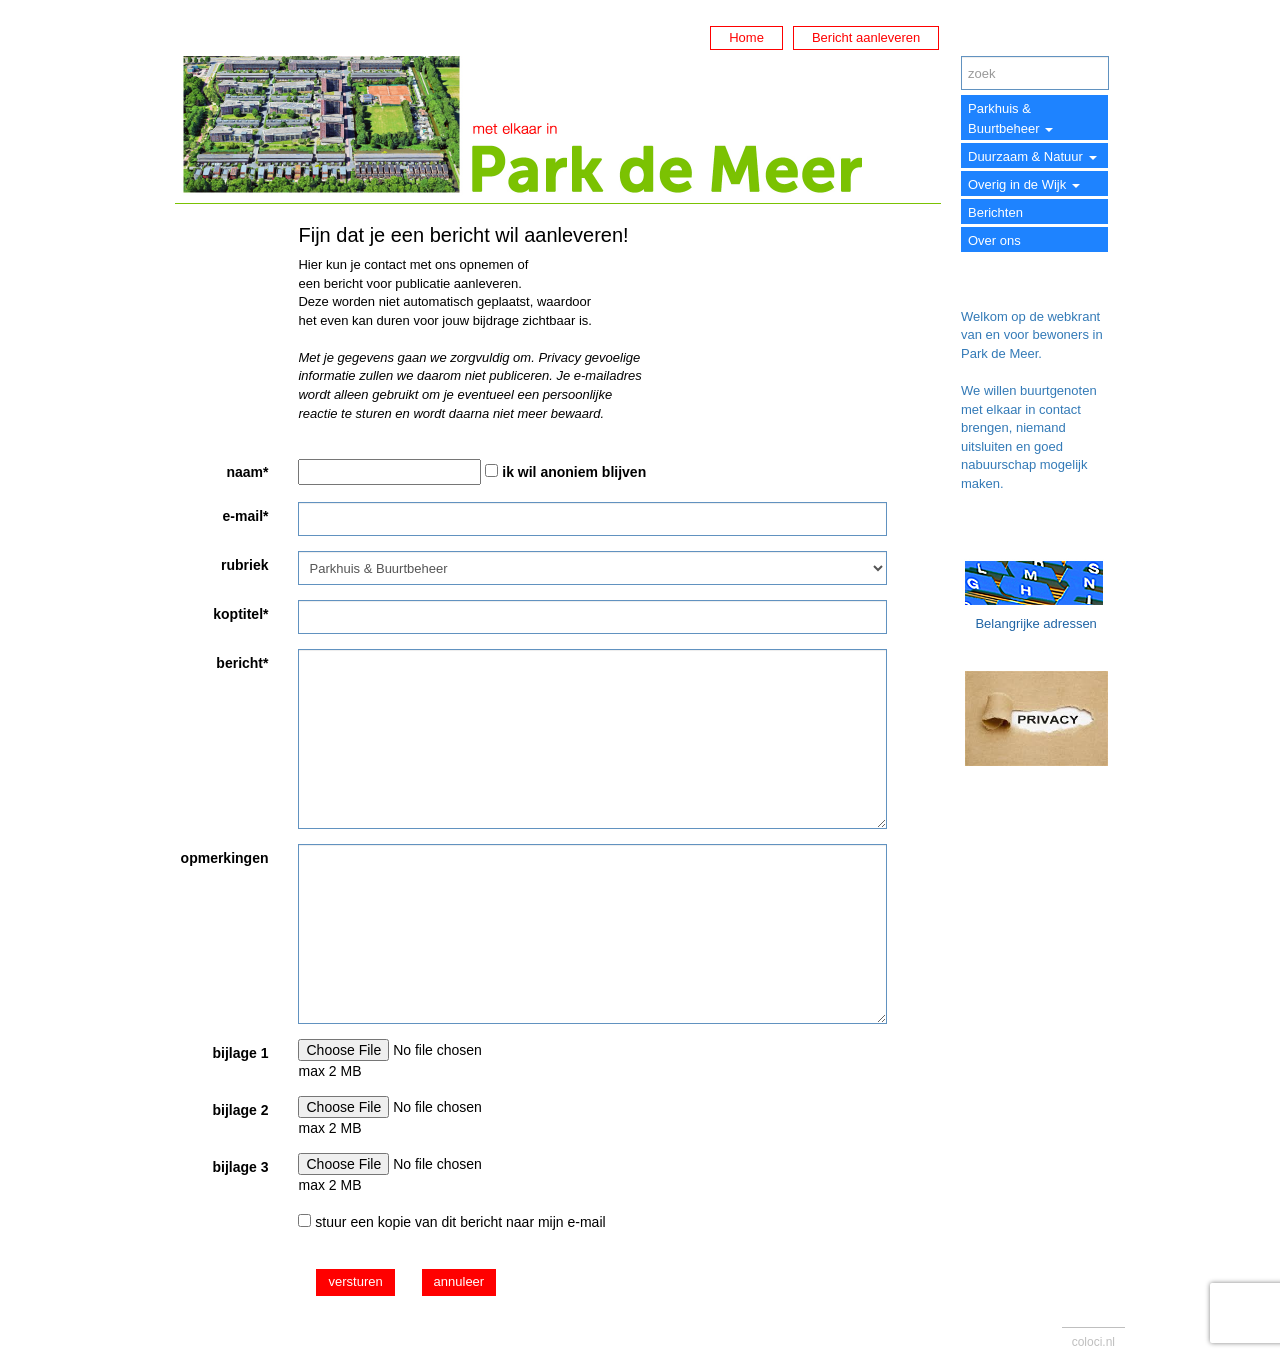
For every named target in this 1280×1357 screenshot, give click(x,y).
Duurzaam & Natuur (1032, 156)
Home (746, 37)
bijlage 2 (240, 1110)
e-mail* (246, 516)
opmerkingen (225, 858)
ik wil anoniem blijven (574, 472)
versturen (355, 1281)
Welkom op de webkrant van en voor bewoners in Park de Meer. (1032, 335)
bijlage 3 (240, 1167)
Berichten (995, 212)
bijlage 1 (240, 1053)
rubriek (244, 565)
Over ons (994, 240)
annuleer (459, 1281)
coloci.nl (1093, 1342)
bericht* (242, 663)
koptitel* (240, 614)
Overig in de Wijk (1024, 184)
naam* (247, 472)
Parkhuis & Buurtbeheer (1010, 118)
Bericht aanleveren (866, 37)
